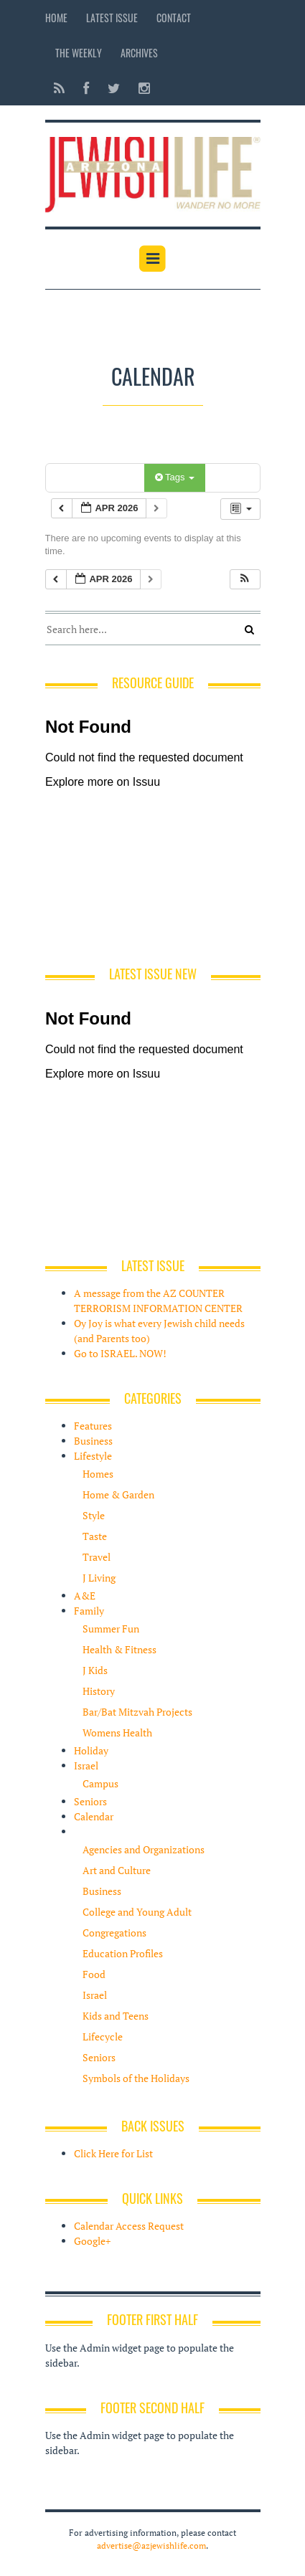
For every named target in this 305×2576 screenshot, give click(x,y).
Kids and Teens (116, 2016)
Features (93, 1425)
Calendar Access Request (129, 2226)
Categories (97, 477)
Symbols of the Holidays (136, 2078)
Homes (98, 1474)
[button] (244, 579)
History (99, 1691)
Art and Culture (117, 1870)
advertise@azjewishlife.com (151, 2545)
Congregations (114, 1932)
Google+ (92, 2241)
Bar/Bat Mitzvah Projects (137, 1712)
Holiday (91, 1750)
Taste (95, 1536)
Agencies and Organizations (144, 1849)
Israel (86, 1765)
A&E (84, 1595)
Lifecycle (103, 2036)
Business (93, 1441)
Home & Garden (118, 1494)
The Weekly (78, 52)
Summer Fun (111, 1628)
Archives (139, 52)
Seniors (90, 1801)
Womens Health (117, 1732)
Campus (100, 1783)
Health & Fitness (119, 1649)
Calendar (93, 1816)
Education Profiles (123, 1953)
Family (89, 1610)
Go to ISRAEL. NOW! (120, 1353)
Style (94, 1515)
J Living (99, 1577)
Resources (96, 1831)
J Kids (95, 1670)
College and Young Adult (137, 1912)
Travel (97, 1557)
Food (94, 1974)
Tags (174, 477)
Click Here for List (113, 2153)
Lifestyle (93, 1456)
